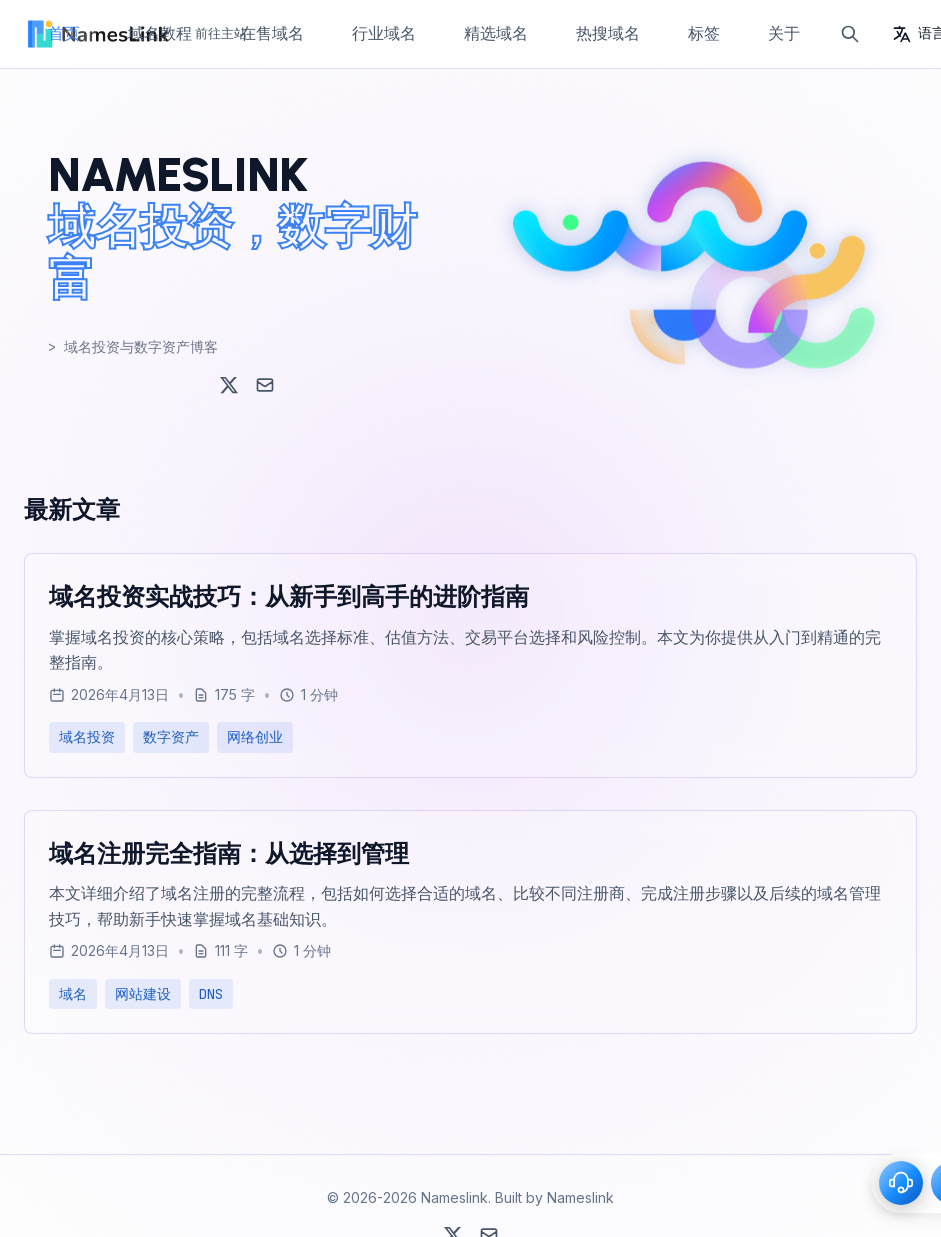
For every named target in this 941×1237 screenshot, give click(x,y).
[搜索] (850, 34)
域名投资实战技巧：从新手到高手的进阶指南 (289, 596)
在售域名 (272, 33)
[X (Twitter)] (229, 385)
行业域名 (384, 33)
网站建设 (143, 994)
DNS (211, 994)
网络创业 (255, 737)
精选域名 (496, 33)
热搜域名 (608, 33)
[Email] (265, 385)
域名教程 (160, 33)
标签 (704, 33)
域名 (73, 994)
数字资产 (171, 737)
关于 (784, 33)
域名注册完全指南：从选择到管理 (229, 853)
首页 (64, 33)
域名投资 (87, 737)
